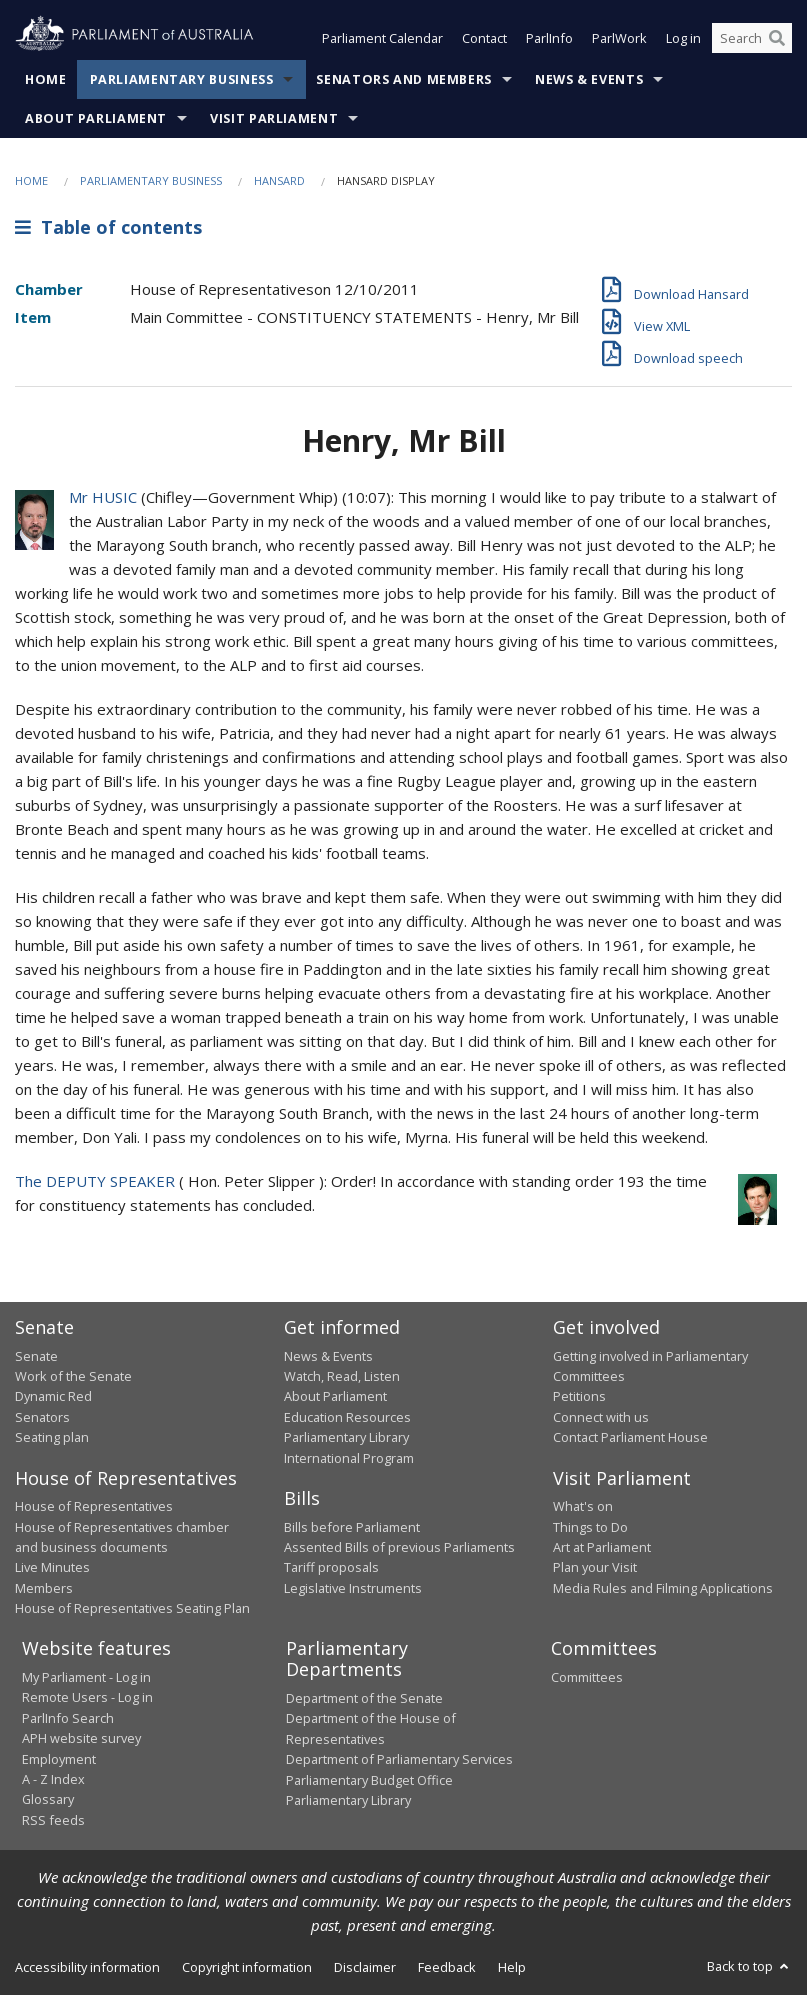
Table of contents (108, 227)
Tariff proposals (331, 1567)
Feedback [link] (447, 1967)
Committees (587, 1677)
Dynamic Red (53, 1396)
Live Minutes (52, 1567)
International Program (349, 1458)
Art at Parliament (602, 1547)
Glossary (48, 1799)
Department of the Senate (364, 1698)
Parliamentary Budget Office (369, 1780)
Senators (42, 1417)
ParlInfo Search (68, 1718)
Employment (59, 1759)
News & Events (589, 79)
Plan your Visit (595, 1567)
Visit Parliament (274, 118)
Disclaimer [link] (365, 1967)
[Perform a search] (777, 38)
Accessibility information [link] (87, 1967)
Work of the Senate (73, 1376)
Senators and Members (404, 79)
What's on (583, 1506)
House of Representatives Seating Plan (132, 1608)
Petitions (579, 1396)
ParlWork (619, 38)
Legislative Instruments (353, 1588)
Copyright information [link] (247, 1967)
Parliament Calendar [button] (382, 38)
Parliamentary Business (182, 79)
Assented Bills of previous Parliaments (399, 1547)
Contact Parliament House (630, 1437)
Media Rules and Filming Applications (663, 1588)
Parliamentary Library (346, 1437)
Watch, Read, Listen (342, 1376)
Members (44, 1588)
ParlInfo (549, 38)
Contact (484, 38)
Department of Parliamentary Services (399, 1759)
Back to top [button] (749, 1966)
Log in (683, 38)
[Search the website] (752, 38)
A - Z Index (53, 1779)
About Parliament (96, 118)
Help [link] (512, 1967)
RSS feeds (53, 1820)
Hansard (279, 180)
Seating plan (52, 1437)
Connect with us (601, 1417)
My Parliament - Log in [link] (86, 1677)
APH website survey (81, 1738)
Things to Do (590, 1527)
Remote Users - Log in (87, 1697)
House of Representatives (94, 1506)
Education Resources (347, 1417)
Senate (36, 1356)
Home (46, 79)
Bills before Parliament (352, 1527)
